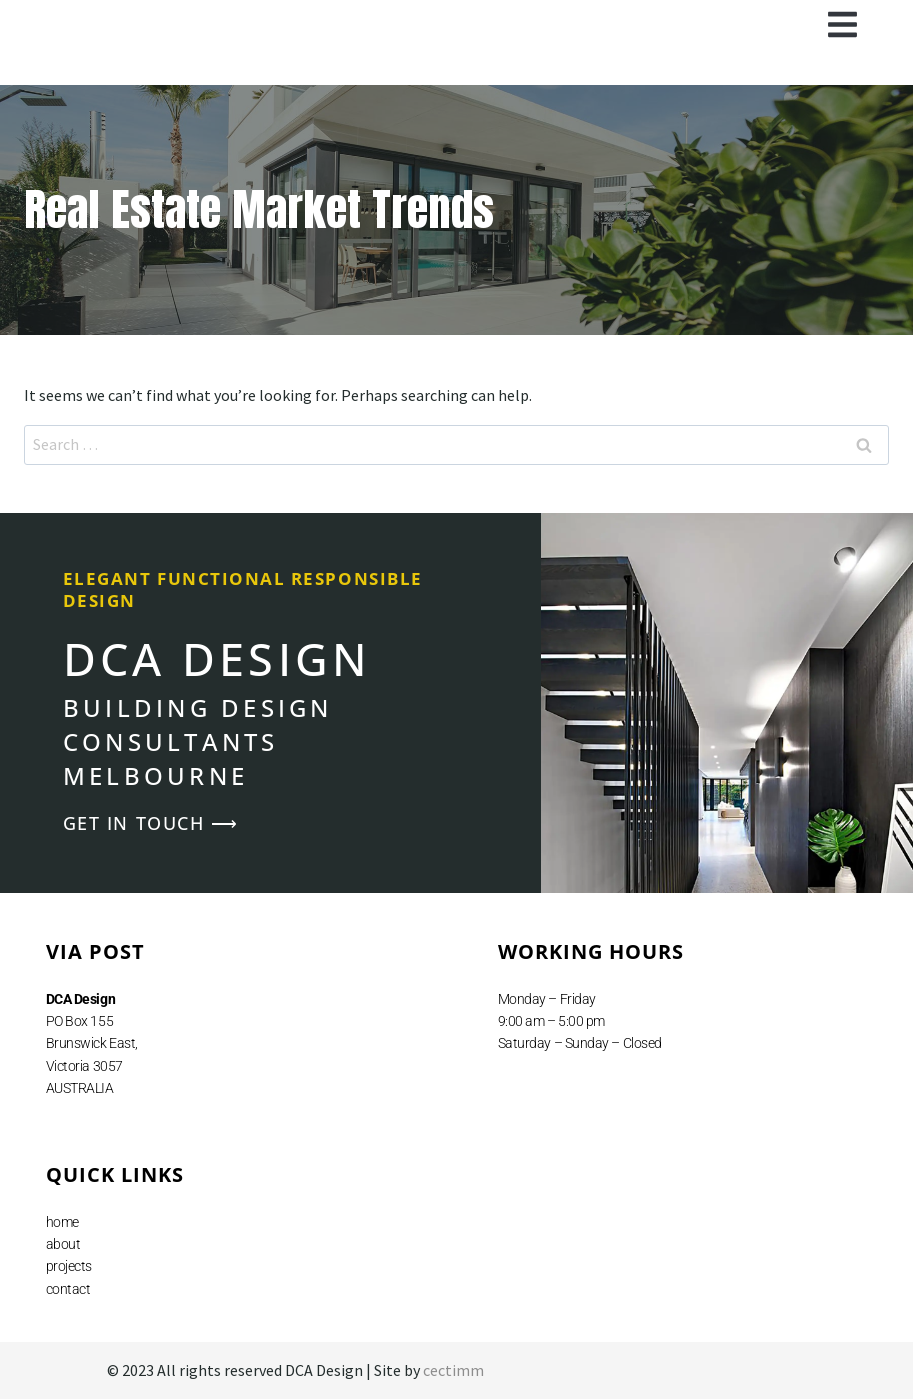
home (62, 1222)
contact (68, 1289)
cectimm (453, 1370)
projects (69, 1266)
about (63, 1244)
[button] (843, 25)
